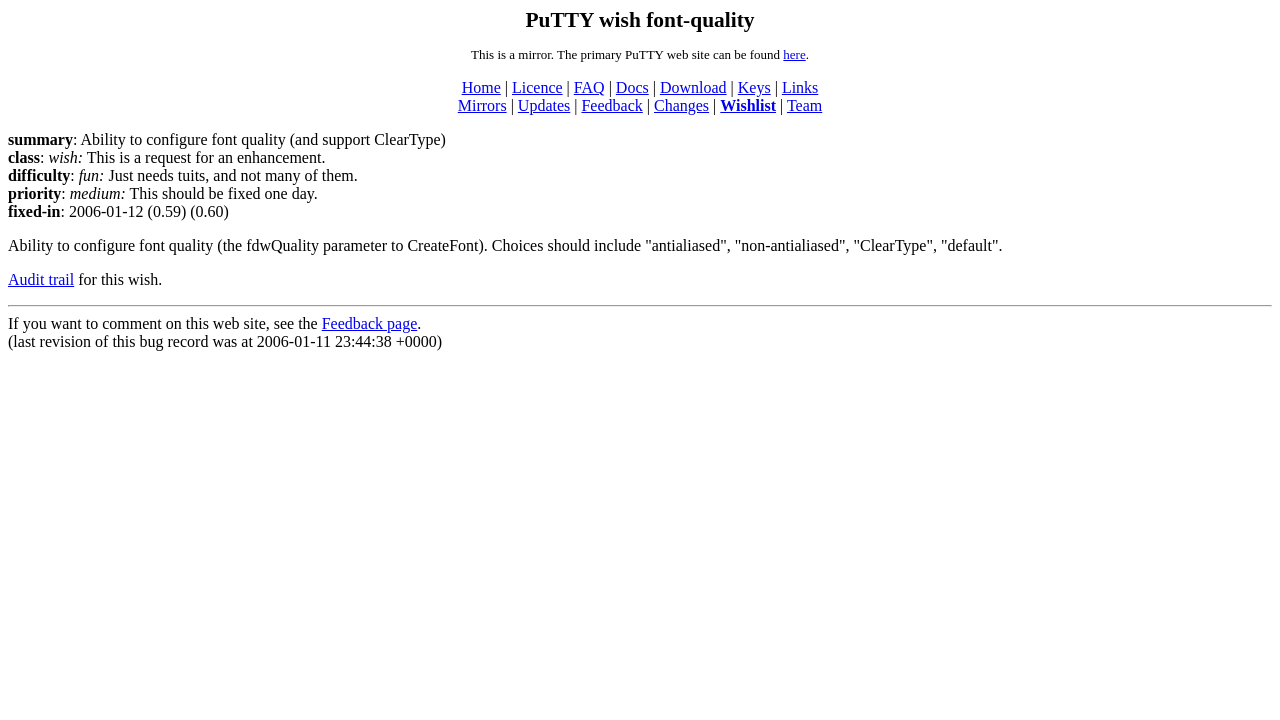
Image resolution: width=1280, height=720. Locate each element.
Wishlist (748, 105)
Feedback (611, 105)
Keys (754, 87)
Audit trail (41, 279)
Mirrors (482, 105)
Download (693, 87)
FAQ (589, 87)
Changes (681, 105)
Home (481, 87)
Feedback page (370, 323)
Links (800, 87)
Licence (537, 87)
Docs (632, 87)
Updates (544, 105)
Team (804, 105)
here (794, 54)
